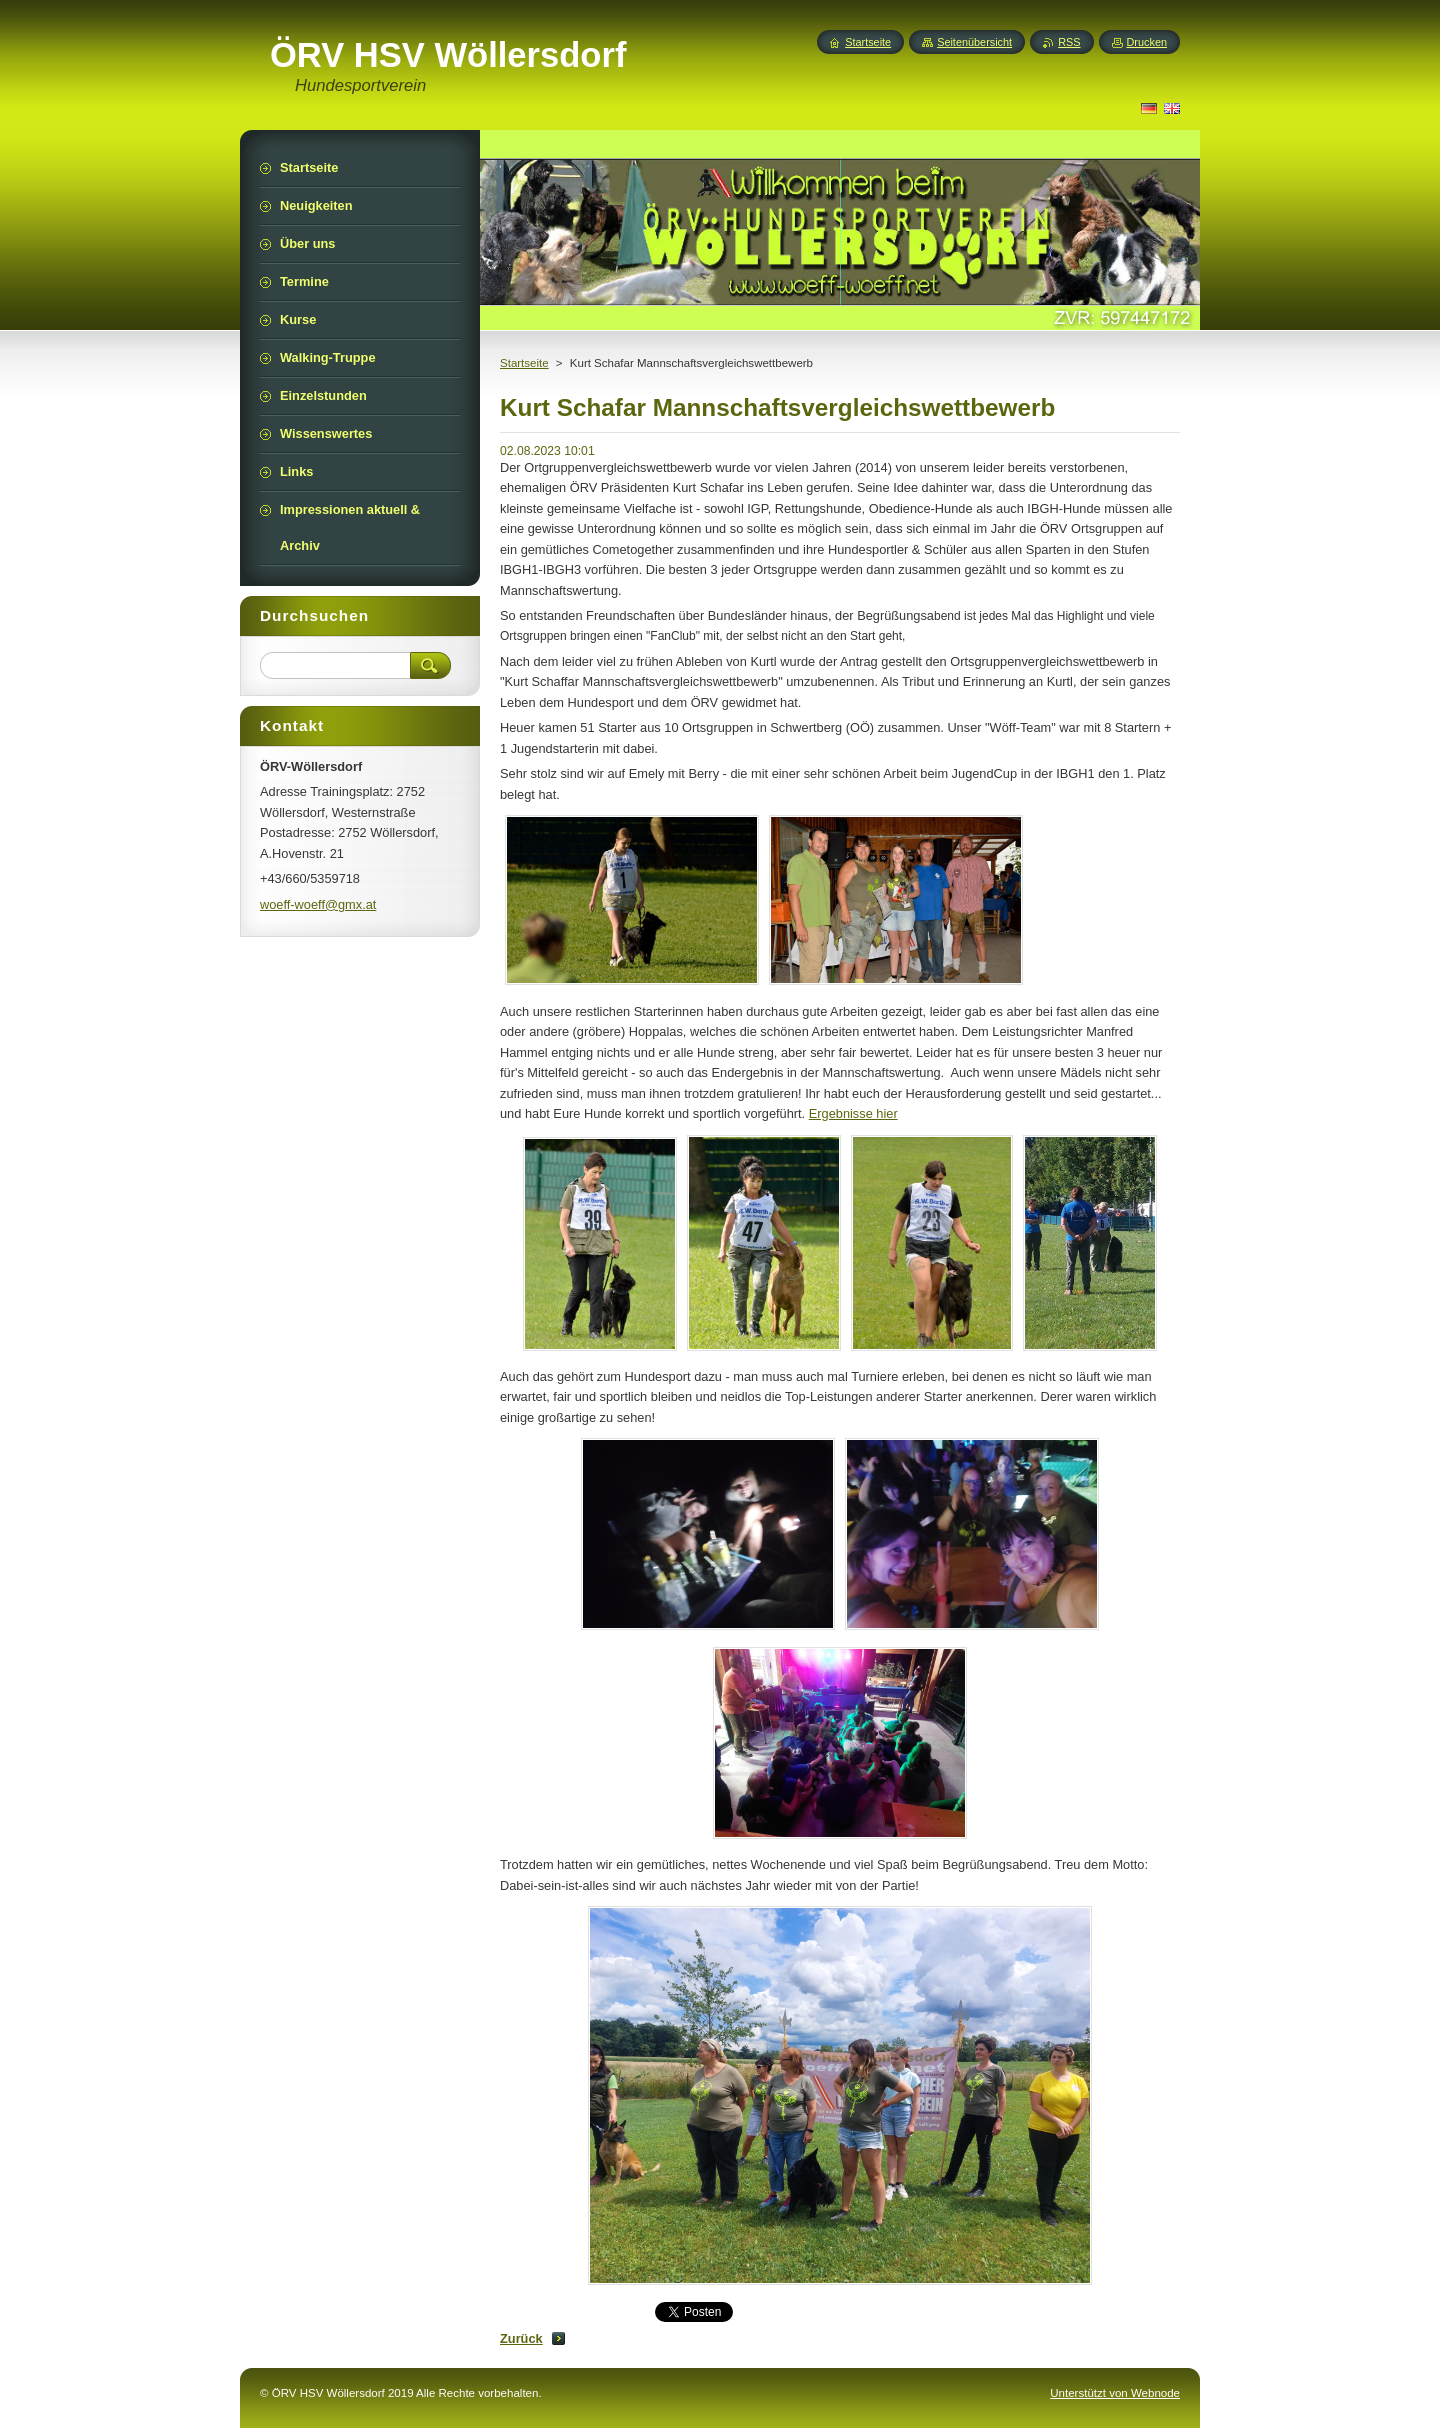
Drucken (1147, 42)
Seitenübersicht (974, 42)
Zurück (521, 2338)
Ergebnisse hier (853, 1113)
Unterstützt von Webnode (1115, 2393)
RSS (1069, 42)
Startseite (524, 363)
